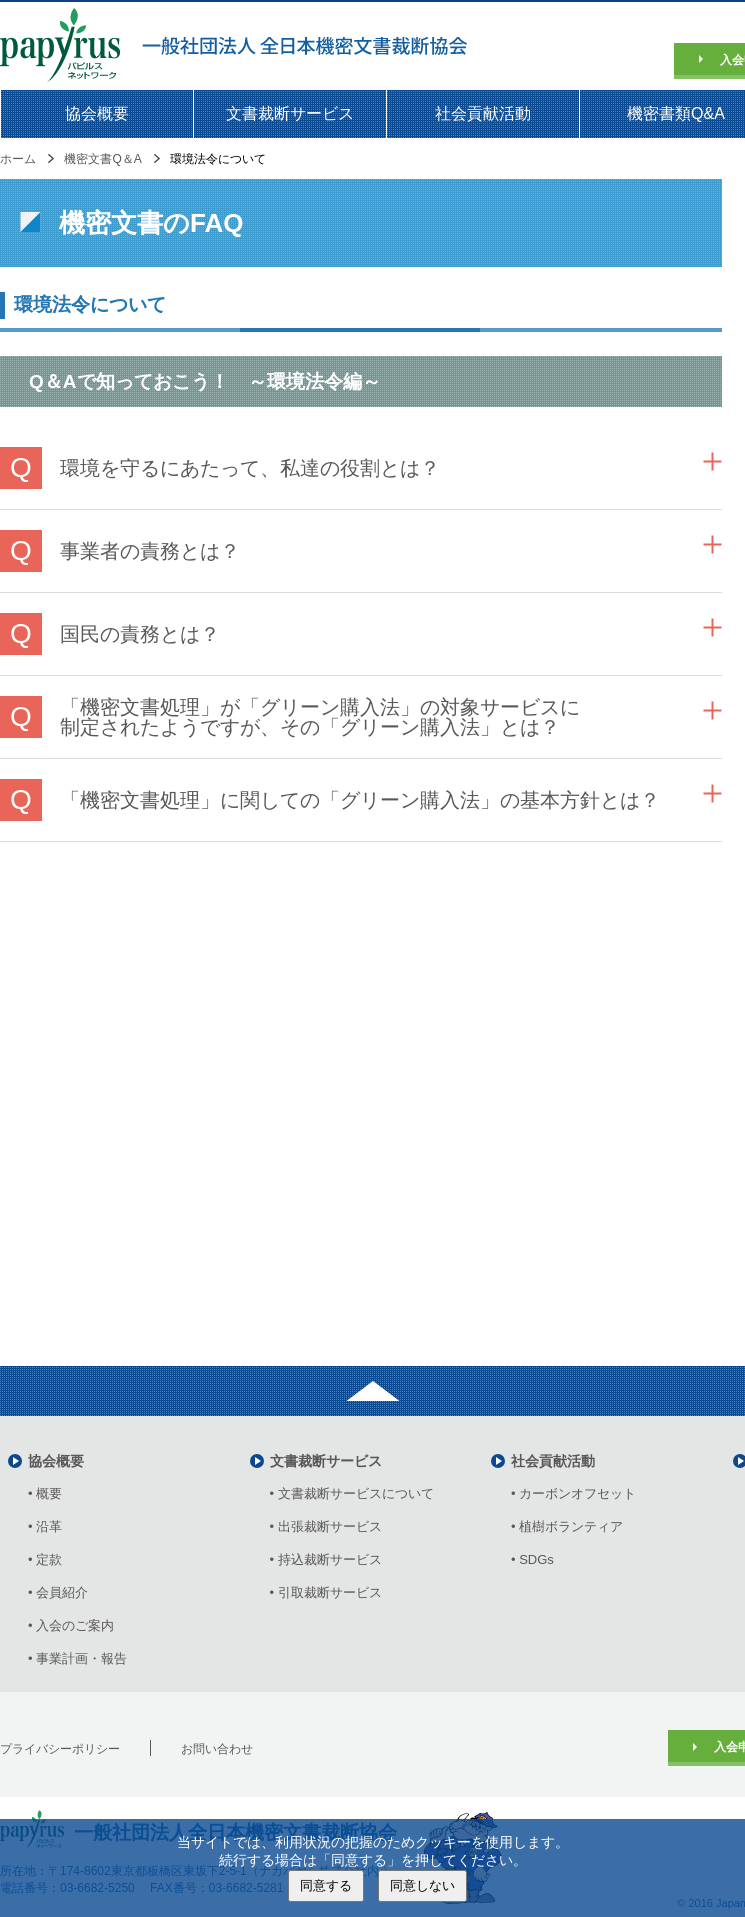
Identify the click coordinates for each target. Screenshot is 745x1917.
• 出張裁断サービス (326, 1526)
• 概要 (45, 1493)
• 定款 (45, 1559)
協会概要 (97, 113)
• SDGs (532, 1559)
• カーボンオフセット (573, 1493)
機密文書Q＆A (102, 159)
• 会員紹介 (58, 1592)
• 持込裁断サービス (326, 1559)
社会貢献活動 (483, 113)
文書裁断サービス (290, 113)
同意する (326, 1885)
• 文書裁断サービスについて (352, 1493)
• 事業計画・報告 (77, 1658)
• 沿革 (51, 1526)
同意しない (422, 1885)
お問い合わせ (217, 1749)
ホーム (18, 159)
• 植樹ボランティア (567, 1526)
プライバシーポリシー (60, 1749)
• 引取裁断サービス (326, 1592)
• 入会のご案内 (71, 1625)
